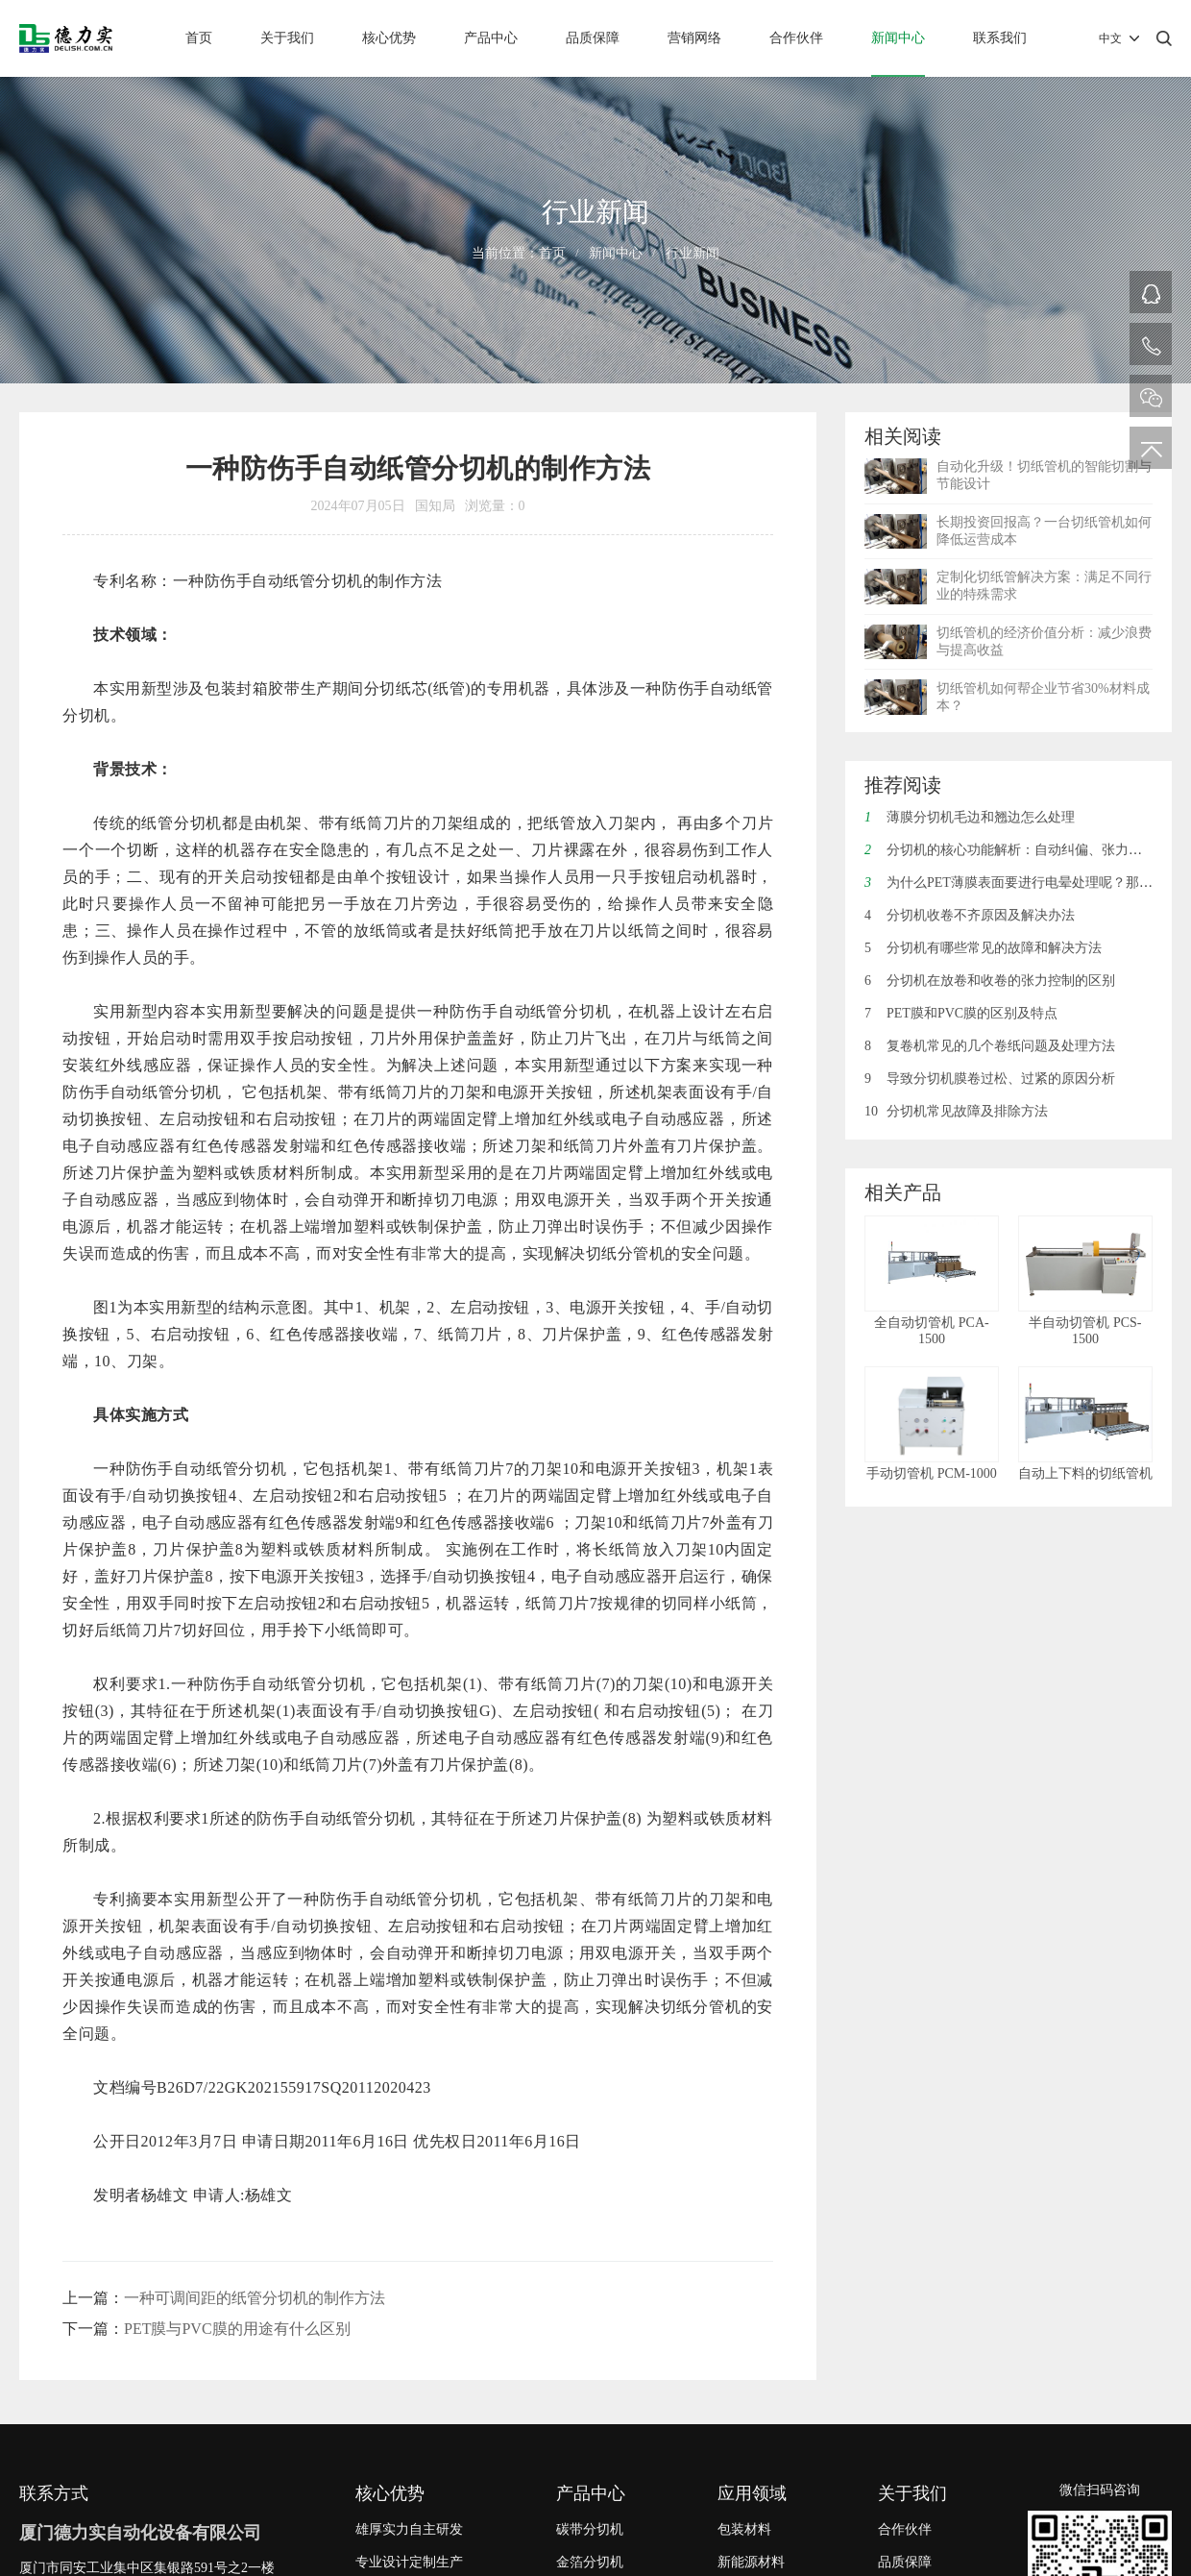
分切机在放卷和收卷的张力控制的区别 (989, 980)
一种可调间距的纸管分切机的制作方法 (254, 2298)
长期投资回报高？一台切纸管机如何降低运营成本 (1044, 531)
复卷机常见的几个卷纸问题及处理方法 (989, 1046)
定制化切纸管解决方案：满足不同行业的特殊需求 (1044, 585)
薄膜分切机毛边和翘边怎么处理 (969, 817)
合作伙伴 (796, 38)
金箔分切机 (589, 2562)
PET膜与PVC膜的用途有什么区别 (237, 2328)
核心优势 (389, 38)
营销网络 (694, 38)
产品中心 (491, 38)
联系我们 (1000, 38)
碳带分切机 (589, 2529)
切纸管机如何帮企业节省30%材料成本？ (1043, 697)
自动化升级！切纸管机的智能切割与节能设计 (1044, 475)
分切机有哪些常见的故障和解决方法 (983, 948)
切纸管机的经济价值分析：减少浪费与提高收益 (1044, 641)
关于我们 (287, 38)
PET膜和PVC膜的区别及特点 (960, 1013)
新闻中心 (898, 38)
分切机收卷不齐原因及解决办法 (969, 915)
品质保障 (593, 38)
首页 (198, 38)
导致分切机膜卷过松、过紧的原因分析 (989, 1078)
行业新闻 (692, 253)
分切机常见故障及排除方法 (956, 1111)
